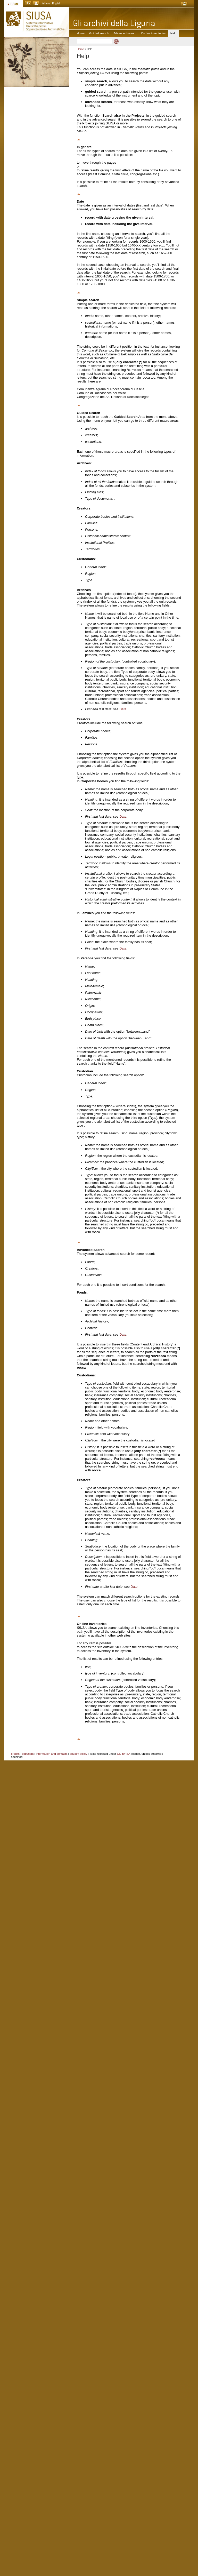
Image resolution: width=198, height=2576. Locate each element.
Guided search (99, 33)
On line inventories (153, 33)
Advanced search (124, 33)
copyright (28, 1753)
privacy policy (78, 1753)
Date (122, 709)
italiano (46, 3)
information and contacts (52, 1753)
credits (15, 1753)
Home (81, 33)
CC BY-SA (123, 1753)
